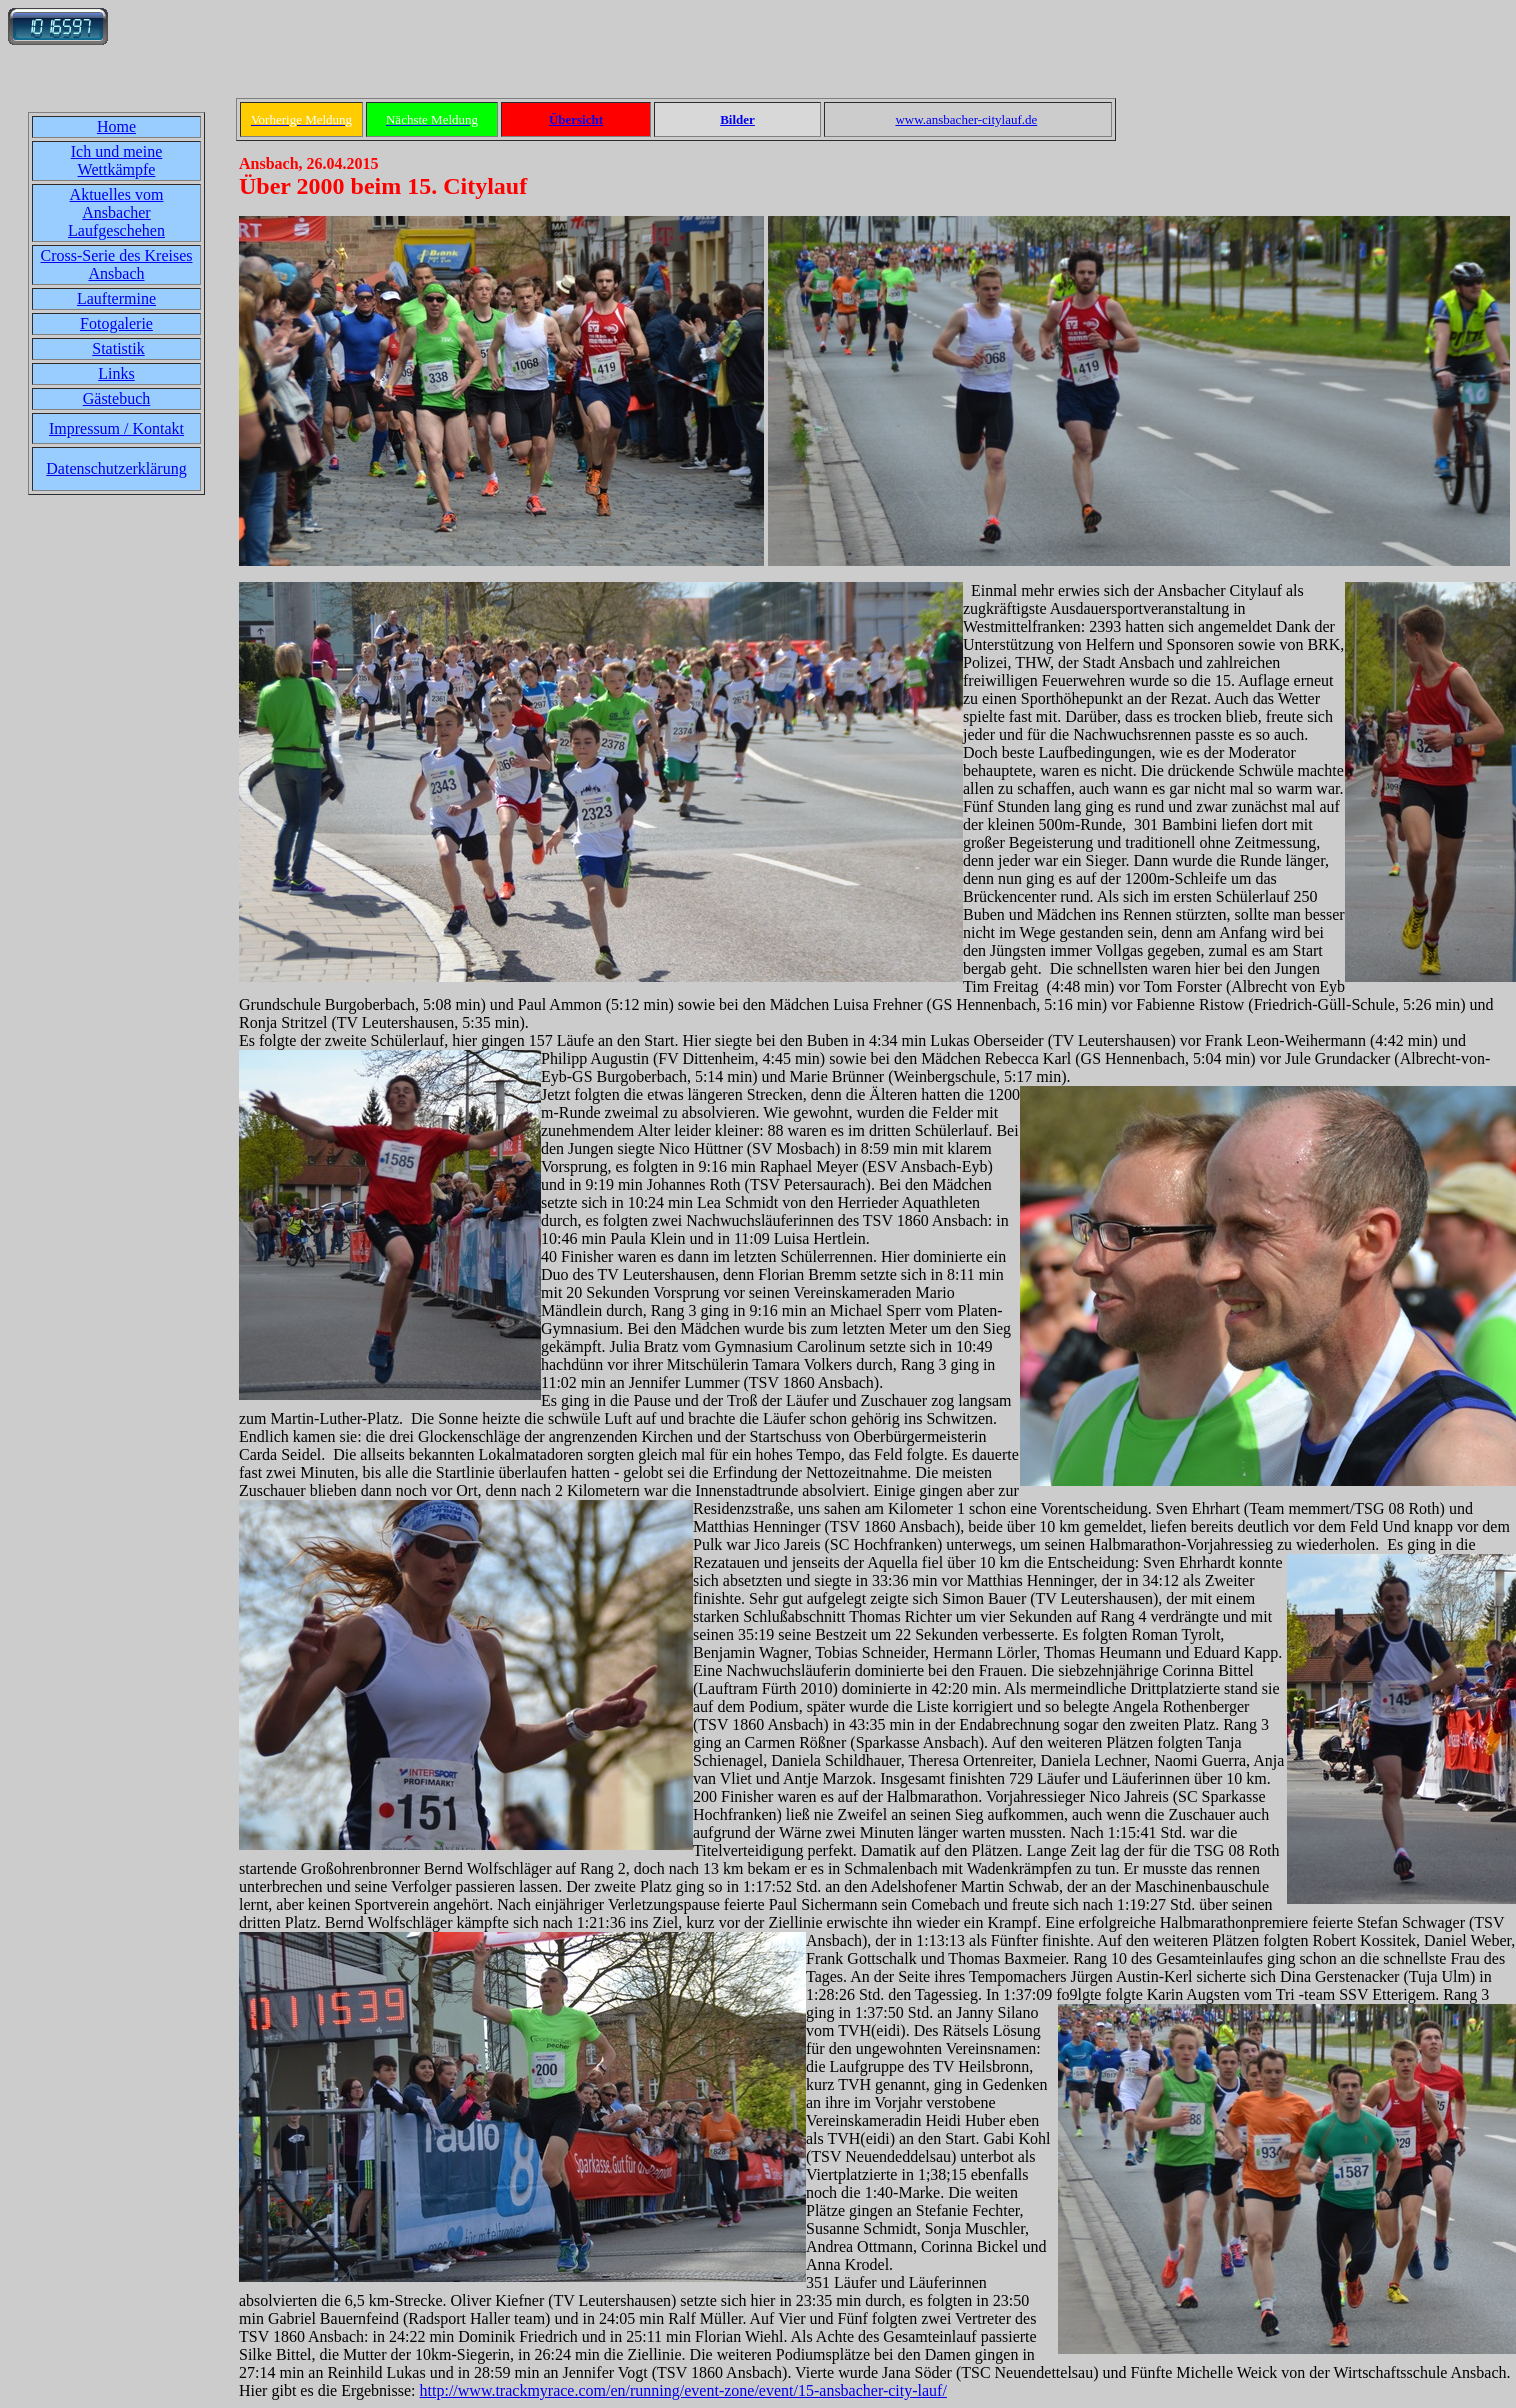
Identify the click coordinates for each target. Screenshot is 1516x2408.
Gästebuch (117, 398)
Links (116, 373)
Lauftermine (116, 298)
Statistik (118, 348)
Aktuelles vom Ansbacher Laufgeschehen (116, 212)
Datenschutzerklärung (116, 468)
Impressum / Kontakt (116, 428)
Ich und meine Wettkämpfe (117, 160)
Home (116, 126)
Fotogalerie (116, 323)
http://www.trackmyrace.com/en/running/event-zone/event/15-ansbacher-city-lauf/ (683, 2390)
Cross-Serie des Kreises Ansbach (117, 264)
